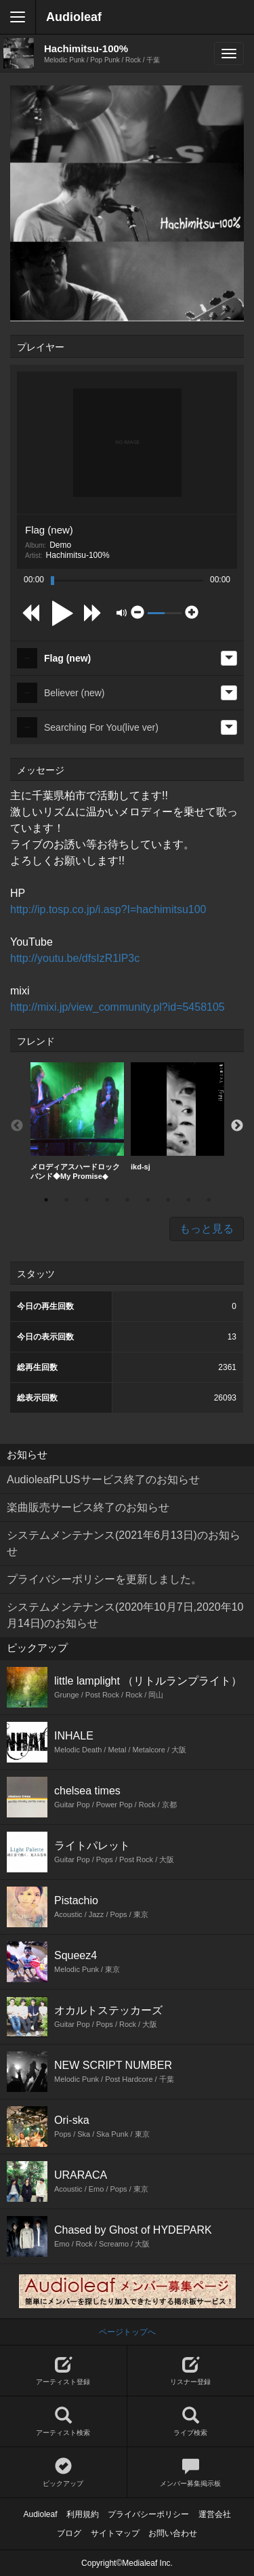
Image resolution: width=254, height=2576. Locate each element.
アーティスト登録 (63, 2371)
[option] (77, 1121)
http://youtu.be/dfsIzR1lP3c (75, 958)
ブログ (69, 2533)
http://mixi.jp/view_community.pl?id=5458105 (117, 1007)
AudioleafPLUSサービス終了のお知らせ (103, 1479)
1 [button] (46, 1200)
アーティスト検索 (63, 2421)
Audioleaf (74, 17)
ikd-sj (177, 1116)
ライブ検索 (191, 2421)
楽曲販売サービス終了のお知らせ (88, 1507)
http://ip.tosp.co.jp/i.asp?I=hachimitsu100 (108, 909)
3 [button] (86, 1200)
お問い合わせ (172, 2533)
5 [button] (127, 1200)
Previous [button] (17, 1126)
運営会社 (214, 2514)
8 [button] (188, 1200)
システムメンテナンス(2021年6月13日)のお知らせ (123, 1543)
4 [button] (107, 1200)
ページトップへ (127, 2332)
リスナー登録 (191, 2371)
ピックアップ (63, 2472)
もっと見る (206, 1228)
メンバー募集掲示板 (191, 2472)
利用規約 (82, 2514)
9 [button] (208, 1200)
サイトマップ (115, 2533)
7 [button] (168, 1200)
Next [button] (237, 1126)
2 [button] (66, 1200)
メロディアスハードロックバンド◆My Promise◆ (77, 1121)
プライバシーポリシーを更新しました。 (104, 1579)
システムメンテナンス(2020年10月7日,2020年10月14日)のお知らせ (125, 1615)
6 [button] (147, 1200)
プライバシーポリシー (148, 2514)
